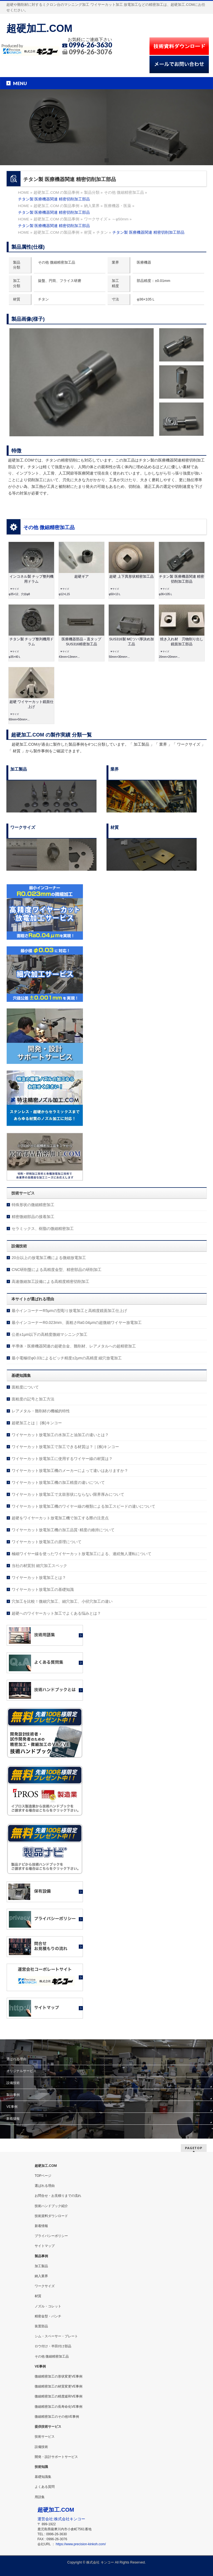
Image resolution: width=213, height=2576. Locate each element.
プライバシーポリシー (51, 2236)
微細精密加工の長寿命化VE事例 (58, 2407)
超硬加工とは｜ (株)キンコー (37, 1423)
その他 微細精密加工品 (49, 527)
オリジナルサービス (21, 2071)
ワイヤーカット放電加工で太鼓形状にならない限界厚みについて (68, 1494)
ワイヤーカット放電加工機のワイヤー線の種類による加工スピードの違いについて (83, 1506)
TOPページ (43, 2176)
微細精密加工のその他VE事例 (57, 2417)
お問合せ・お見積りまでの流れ (58, 2196)
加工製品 (41, 2266)
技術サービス (45, 2437)
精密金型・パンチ (48, 2316)
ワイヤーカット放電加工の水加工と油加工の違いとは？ (60, 1435)
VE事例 (11, 2107)
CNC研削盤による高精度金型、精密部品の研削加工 (57, 1269)
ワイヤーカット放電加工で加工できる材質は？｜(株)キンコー (65, 1446)
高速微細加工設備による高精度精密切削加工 (50, 1281)
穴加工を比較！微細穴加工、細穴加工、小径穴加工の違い (62, 1601)
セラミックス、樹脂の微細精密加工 (43, 1228)
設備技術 (13, 2083)
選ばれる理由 (16, 2059)
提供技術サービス (48, 2427)
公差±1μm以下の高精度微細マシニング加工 (49, 1334)
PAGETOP (193, 2148)
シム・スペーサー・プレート (56, 2336)
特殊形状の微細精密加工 (33, 1204)
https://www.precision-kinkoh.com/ (81, 2544)
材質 (38, 2296)
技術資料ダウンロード (51, 2216)
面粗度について (25, 1387)
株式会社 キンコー (100, 2562)
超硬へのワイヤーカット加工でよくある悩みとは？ (56, 1613)
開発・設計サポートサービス (56, 2457)
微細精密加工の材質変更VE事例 (58, 2386)
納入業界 (41, 2276)
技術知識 (41, 2467)
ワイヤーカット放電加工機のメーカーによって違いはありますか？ (70, 1470)
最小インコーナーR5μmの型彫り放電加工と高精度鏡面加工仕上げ (69, 1310)
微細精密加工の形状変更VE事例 (58, 2376)
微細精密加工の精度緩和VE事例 (58, 2396)
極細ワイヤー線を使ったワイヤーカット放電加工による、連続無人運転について (81, 1553)
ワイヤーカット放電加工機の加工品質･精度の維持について (63, 1530)
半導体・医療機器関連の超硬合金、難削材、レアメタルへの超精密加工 (74, 1346)
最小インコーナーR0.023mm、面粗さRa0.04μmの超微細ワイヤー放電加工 (77, 1322)
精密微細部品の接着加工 (33, 1216)
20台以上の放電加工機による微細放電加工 (49, 1257)
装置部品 (41, 2326)
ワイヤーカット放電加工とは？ (39, 1577)
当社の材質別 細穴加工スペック (39, 1565)
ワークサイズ (45, 2286)
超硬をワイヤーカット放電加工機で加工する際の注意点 (60, 1518)
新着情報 (13, 2119)
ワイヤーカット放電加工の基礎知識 (43, 1589)
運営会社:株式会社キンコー (61, 2519)
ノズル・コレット (48, 2306)
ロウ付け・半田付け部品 (53, 2346)
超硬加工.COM (39, 28)
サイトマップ (45, 2246)
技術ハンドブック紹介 (51, 2206)
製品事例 (13, 2095)
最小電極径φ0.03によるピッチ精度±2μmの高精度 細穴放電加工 (67, 1358)
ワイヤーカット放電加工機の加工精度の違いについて (58, 1482)
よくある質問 (45, 2487)
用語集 (40, 2497)
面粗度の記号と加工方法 (33, 1399)
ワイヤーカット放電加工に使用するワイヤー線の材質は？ (62, 1458)
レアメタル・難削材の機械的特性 (41, 1411)
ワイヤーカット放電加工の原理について (47, 1542)
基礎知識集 (43, 2477)
